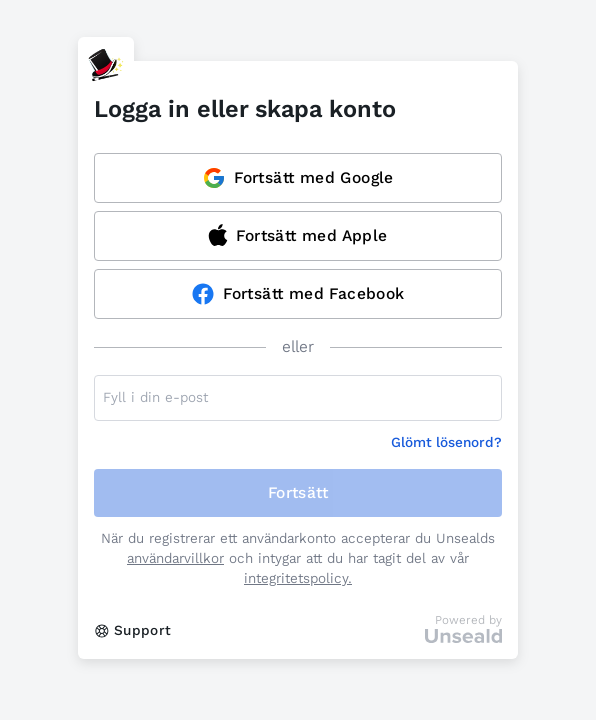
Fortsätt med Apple (297, 235)
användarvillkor (175, 558)
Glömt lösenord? (446, 442)
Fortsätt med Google (298, 178)
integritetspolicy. (298, 578)
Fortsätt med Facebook (297, 294)
